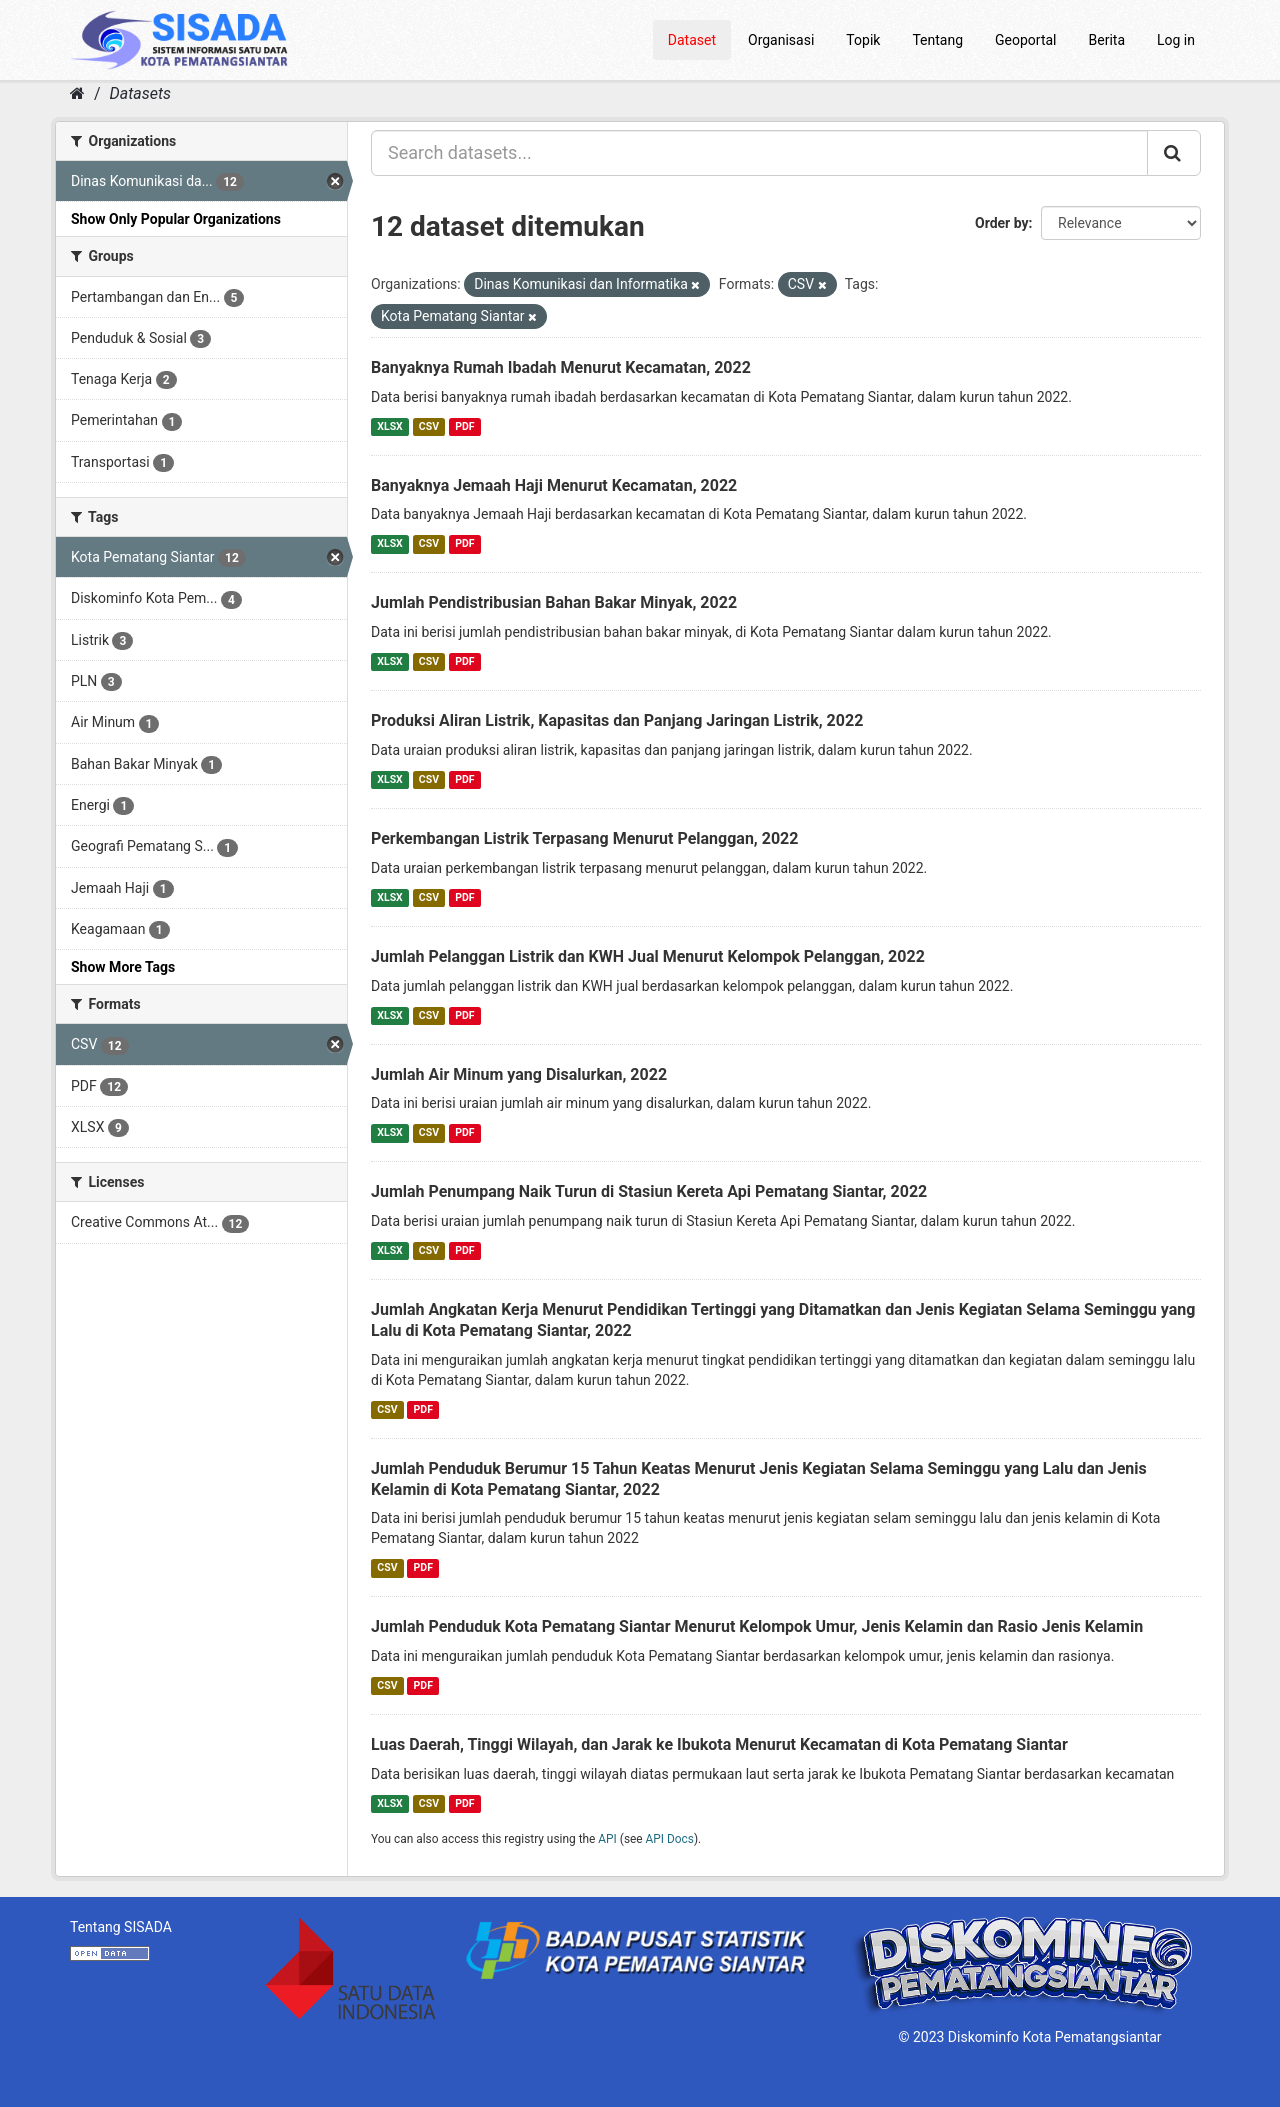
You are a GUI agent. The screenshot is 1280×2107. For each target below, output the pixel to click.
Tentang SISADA (121, 1927)
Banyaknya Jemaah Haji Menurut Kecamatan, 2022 (554, 485)
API (607, 1839)
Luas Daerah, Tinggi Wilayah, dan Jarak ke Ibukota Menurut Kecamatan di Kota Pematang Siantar (719, 1744)
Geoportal (1025, 40)
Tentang (937, 40)
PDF (464, 426)
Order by (1002, 223)
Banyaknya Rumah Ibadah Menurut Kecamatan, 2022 (561, 367)
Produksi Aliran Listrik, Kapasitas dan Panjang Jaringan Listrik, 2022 (617, 720)
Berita (1107, 40)
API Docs (670, 1839)
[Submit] (1174, 153)
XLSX (389, 426)
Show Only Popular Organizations (176, 219)
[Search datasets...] (759, 153)
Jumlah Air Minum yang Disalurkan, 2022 (519, 1074)
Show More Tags (123, 967)
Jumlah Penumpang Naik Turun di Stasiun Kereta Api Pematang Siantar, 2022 (649, 1191)
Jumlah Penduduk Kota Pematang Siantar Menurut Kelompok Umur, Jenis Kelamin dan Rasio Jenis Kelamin (757, 1626)
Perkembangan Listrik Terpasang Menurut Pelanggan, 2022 (584, 838)
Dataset (692, 40)
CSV (429, 426)
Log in (1176, 40)
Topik (863, 40)
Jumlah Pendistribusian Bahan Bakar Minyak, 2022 (554, 602)
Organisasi (781, 40)
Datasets (140, 93)
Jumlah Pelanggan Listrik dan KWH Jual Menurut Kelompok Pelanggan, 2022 (648, 956)
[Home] (77, 93)
